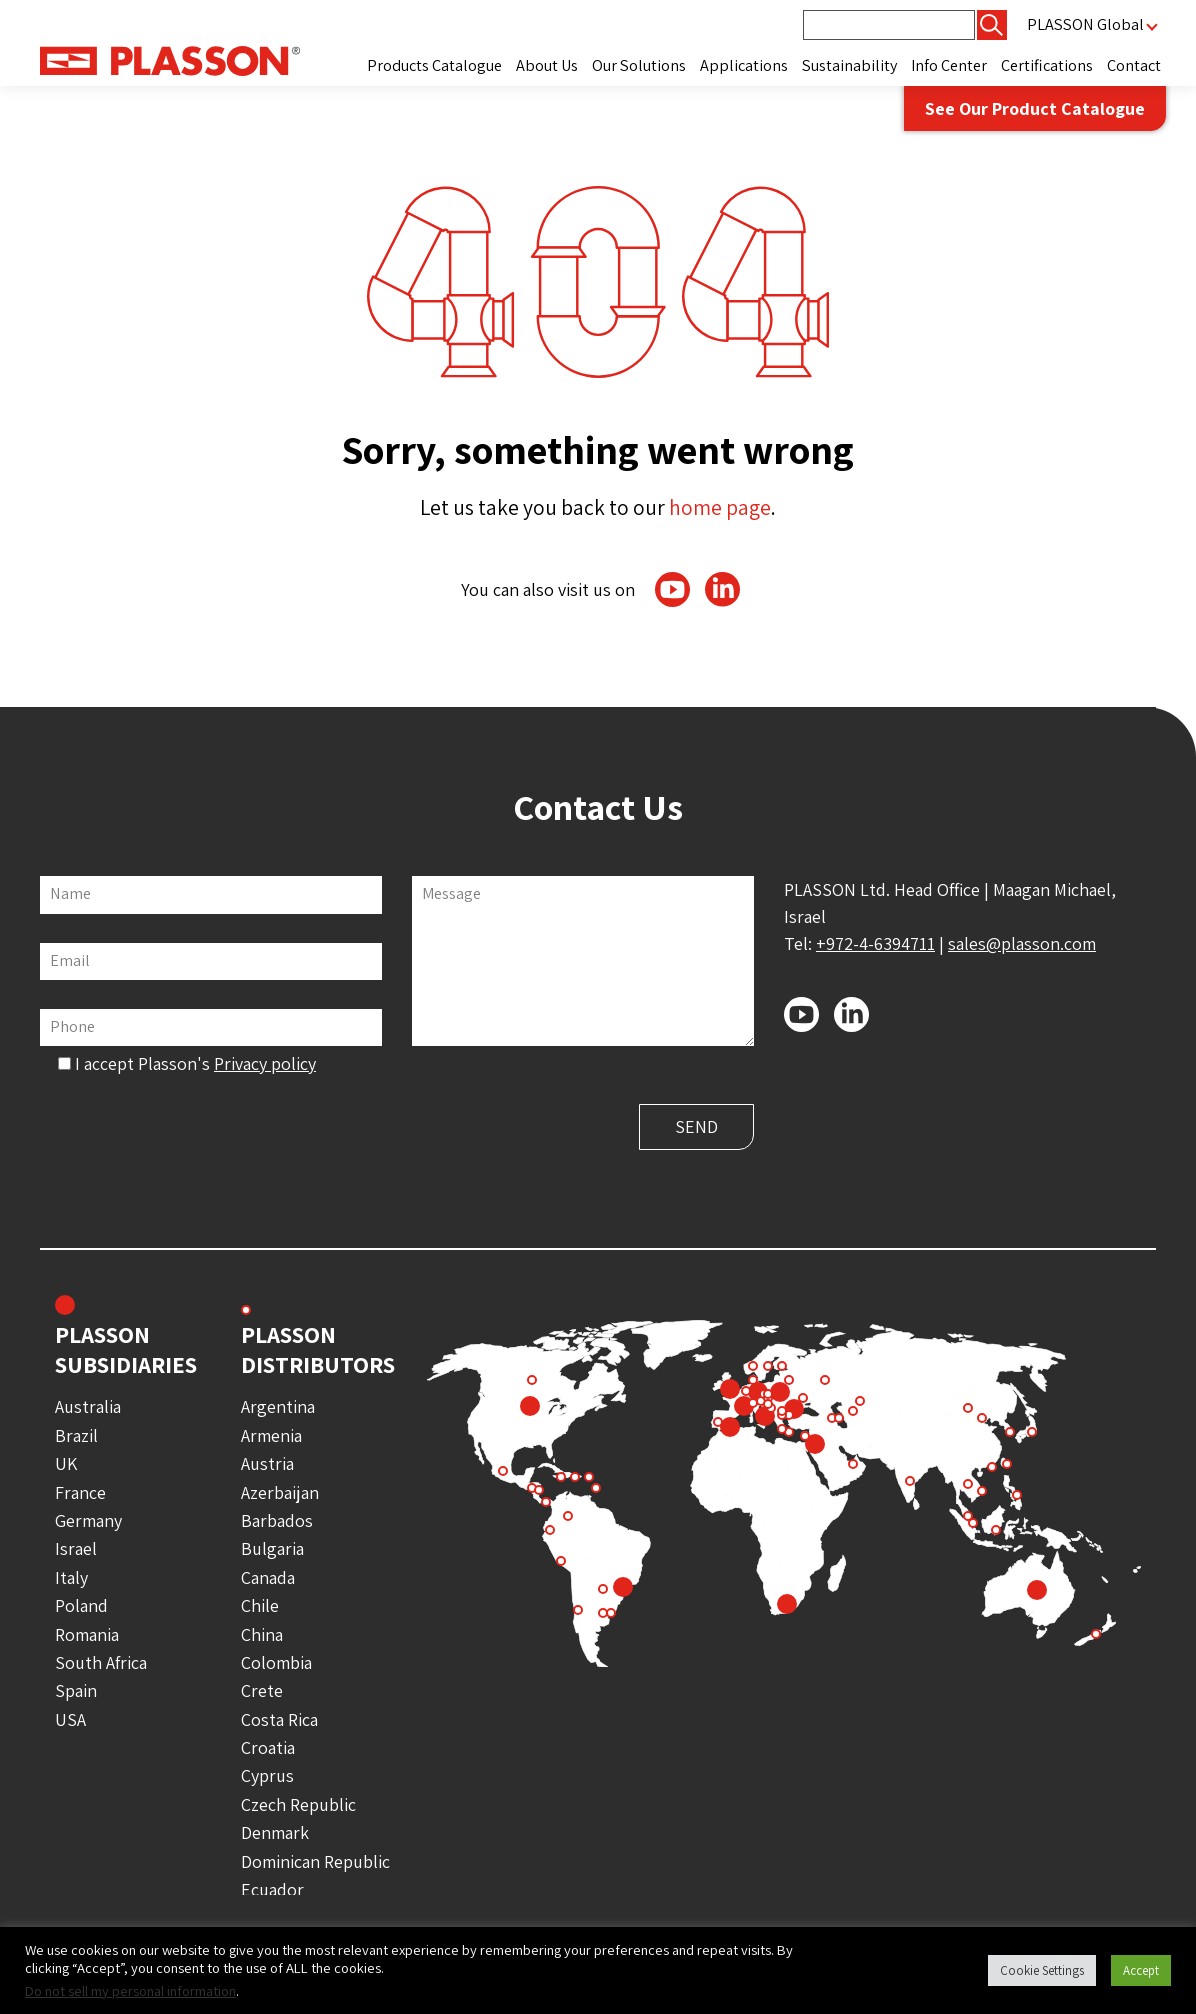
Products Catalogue (434, 65)
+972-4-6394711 (875, 943)
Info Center (949, 65)
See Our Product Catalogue (1035, 108)
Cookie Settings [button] (1042, 1970)
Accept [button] (1141, 1970)
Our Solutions (639, 65)
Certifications (1047, 65)
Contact (1134, 65)
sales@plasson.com (1022, 943)
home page (720, 507)
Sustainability (849, 65)
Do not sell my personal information (130, 1990)
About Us (547, 65)
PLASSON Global (1085, 24)
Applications (744, 65)
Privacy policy (265, 1063)
